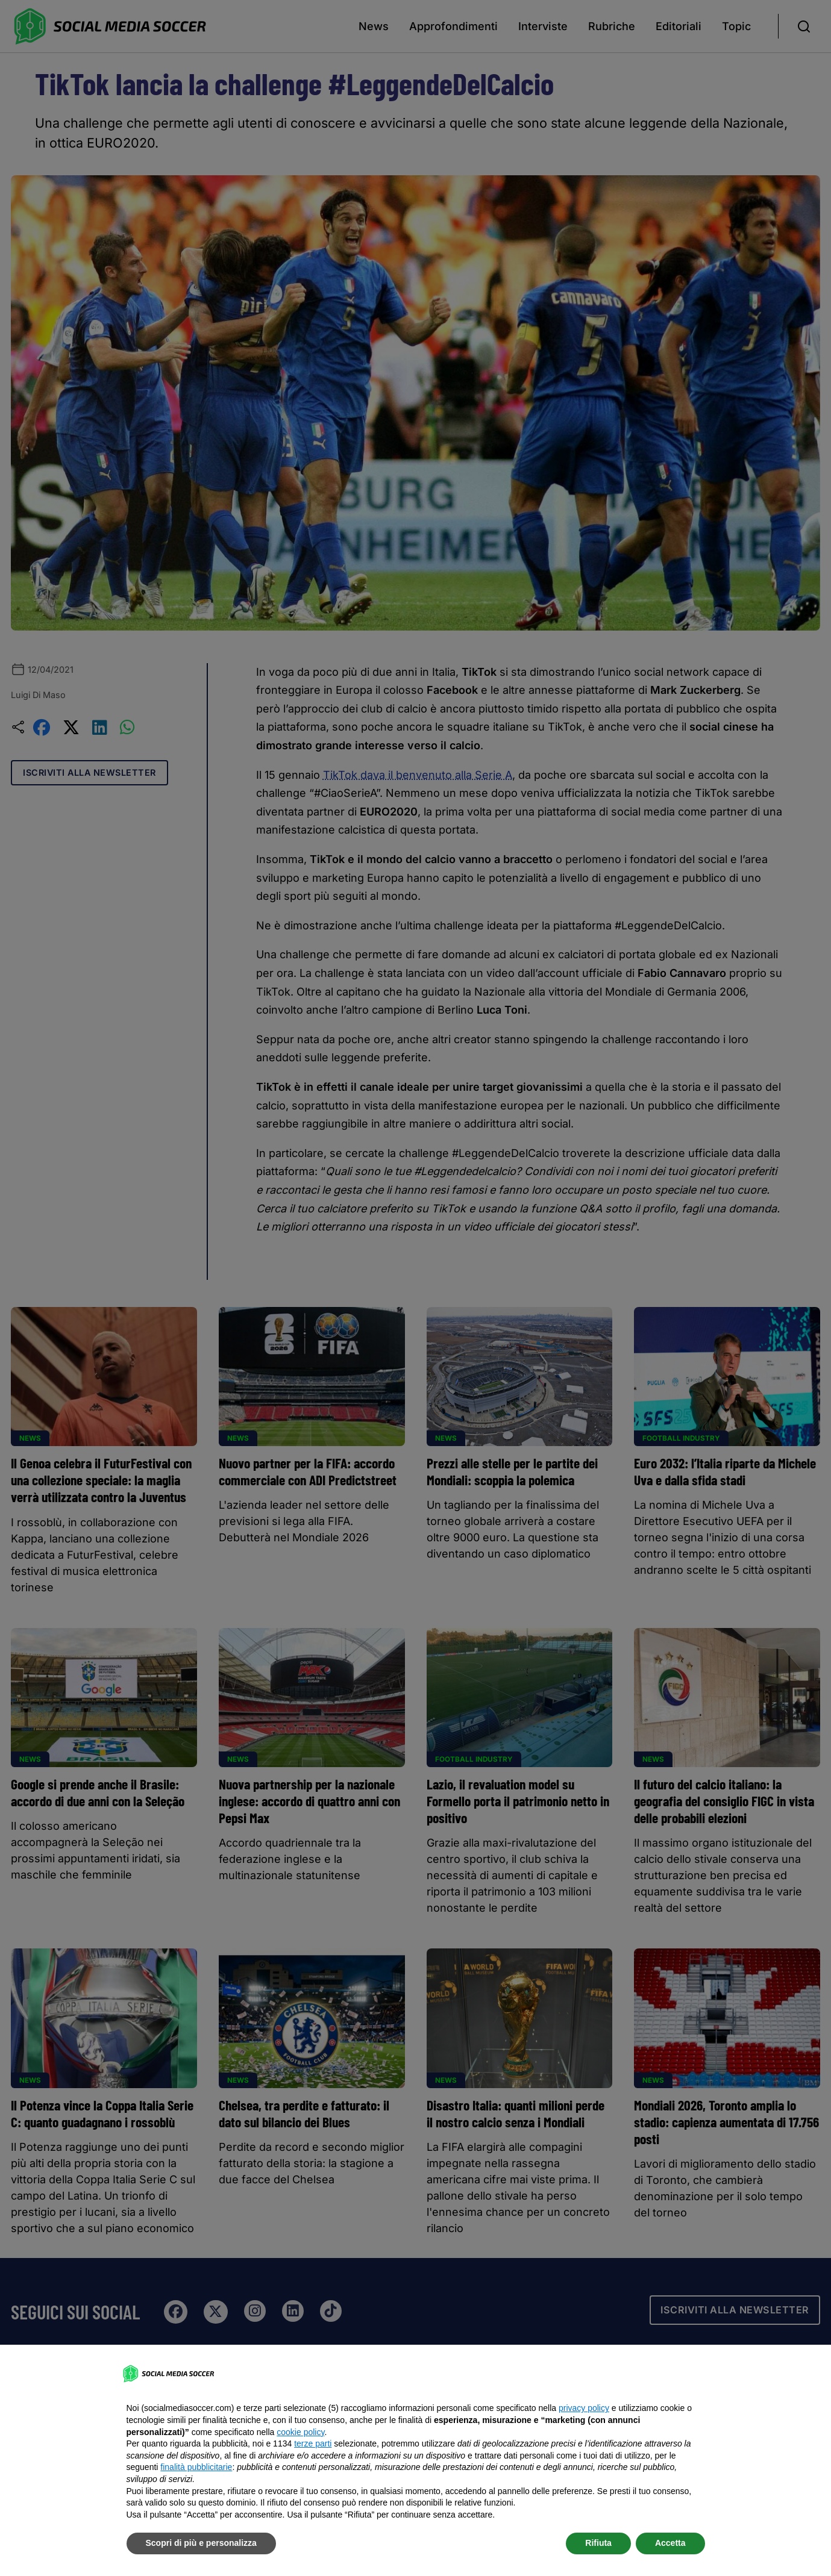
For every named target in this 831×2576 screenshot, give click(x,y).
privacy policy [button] (584, 2408)
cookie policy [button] (300, 2432)
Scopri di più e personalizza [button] (201, 2543)
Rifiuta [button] (598, 2543)
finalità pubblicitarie (196, 2467)
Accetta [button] (670, 2543)
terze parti (312, 2443)
